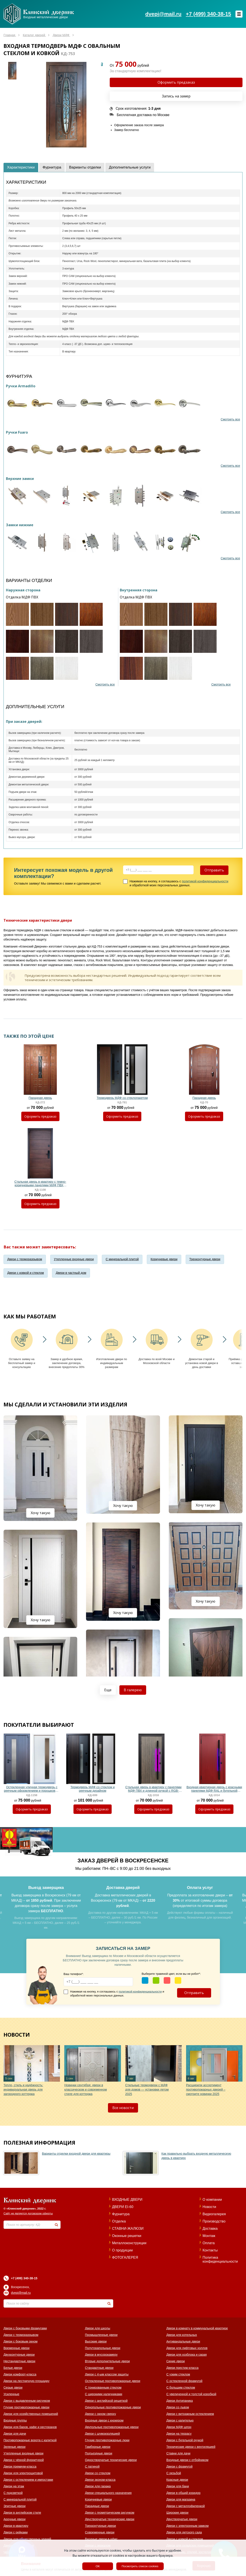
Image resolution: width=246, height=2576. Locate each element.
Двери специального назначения (108, 2493)
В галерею (133, 1689)
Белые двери (13, 2368)
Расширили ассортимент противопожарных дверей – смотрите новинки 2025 (205, 2089)
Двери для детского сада (184, 2532)
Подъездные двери (98, 2453)
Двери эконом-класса (100, 2479)
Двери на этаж (14, 2486)
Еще (107, 1689)
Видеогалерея (214, 2214)
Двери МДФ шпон (178, 2427)
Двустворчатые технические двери (109, 2519)
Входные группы (15, 2420)
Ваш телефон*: (74, 1974)
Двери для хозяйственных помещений (31, 2414)
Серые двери (13, 2387)
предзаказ (40, 1116)
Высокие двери (96, 2341)
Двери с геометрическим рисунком (109, 2512)
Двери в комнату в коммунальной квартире (197, 2328)
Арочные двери (14, 2519)
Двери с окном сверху (100, 2414)
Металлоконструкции (129, 2243)
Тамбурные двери (97, 2447)
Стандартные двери (99, 2368)
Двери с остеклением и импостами (28, 2479)
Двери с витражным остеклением (190, 2414)
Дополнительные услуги (130, 167)
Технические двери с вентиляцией (190, 2447)
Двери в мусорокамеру (101, 2354)
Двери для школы (97, 2328)
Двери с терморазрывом (24, 1259)
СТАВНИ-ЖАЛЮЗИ (128, 2228)
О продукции (122, 2250)
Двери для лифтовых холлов (187, 2348)
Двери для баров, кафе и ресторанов (30, 2427)
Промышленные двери (101, 2335)
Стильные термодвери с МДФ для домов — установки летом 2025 (147, 2089)
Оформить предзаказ (176, 82)
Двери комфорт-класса (20, 2374)
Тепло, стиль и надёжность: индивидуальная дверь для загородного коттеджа (23, 2089)
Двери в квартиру (16, 2526)
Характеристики (21, 167)
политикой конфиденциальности (205, 881)
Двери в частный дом (71, 1273)
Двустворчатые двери (181, 2519)
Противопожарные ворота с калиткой (30, 2440)
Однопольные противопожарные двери (113, 2407)
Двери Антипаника (179, 2400)
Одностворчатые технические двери (111, 2460)
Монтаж (209, 2236)
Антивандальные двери (183, 2341)
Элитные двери (14, 2506)
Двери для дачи (15, 2433)
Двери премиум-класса (20, 2466)
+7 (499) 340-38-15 (208, 14)
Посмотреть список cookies (140, 2566)
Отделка (119, 2221)
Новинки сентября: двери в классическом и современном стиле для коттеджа (85, 2089)
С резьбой (173, 2473)
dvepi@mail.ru (21, 2292)
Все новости (123, 2107)
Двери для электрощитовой (23, 2473)
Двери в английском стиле (22, 2512)
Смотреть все (230, 419)
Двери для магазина (180, 2499)
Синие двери (175, 2361)
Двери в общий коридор (183, 2493)
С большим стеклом (180, 2387)
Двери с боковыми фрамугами (25, 2328)
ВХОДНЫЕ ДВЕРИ (127, 2199)
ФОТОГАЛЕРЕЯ (125, 2257)
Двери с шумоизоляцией (102, 2433)
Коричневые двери (164, 1259)
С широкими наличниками (103, 2394)
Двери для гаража (98, 2486)
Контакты (210, 2250)
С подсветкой (13, 2493)
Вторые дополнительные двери (107, 2361)
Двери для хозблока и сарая (186, 2354)
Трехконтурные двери (204, 1259)
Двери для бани (177, 2486)
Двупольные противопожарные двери (111, 2427)
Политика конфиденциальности (220, 2259)
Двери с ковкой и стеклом (25, 1273)
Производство (214, 2221)
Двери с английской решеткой (106, 2400)
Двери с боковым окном (21, 2341)
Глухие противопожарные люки (107, 2440)
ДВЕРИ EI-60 (122, 2207)
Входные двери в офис (101, 2539)
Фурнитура (52, 167)
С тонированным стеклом (103, 2387)
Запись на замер (176, 96)
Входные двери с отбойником (187, 2460)
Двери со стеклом (97, 2473)
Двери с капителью (180, 2420)
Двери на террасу (179, 2433)
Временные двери (16, 2348)
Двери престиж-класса (182, 2368)
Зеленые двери (14, 2447)
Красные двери (177, 2479)
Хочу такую (40, 1512)
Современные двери (99, 2532)
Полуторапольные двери (102, 2348)
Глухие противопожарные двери (26, 2407)
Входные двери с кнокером (104, 2420)
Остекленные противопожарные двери (112, 2381)
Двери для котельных (181, 2335)
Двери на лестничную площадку (26, 2381)
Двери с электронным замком (187, 2526)
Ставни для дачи (178, 2453)
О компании (212, 2199)
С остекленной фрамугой (184, 2381)
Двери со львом (177, 2407)
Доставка (210, 2228)
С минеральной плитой (122, 1259)
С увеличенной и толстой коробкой (191, 2394)
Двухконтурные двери (19, 2354)
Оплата (209, 2243)
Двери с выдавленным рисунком (27, 2400)
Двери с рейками (16, 2532)
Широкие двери (177, 2512)
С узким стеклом (178, 2374)
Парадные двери (97, 2506)
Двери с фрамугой (179, 2466)
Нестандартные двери (19, 2361)
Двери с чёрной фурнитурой (24, 2460)
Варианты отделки (85, 167)
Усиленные (11, 2394)
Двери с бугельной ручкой (184, 2440)
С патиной (92, 2466)
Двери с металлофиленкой (185, 2506)
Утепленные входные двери (74, 1259)
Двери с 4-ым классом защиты (107, 2374)
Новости (209, 2207)
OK (98, 2566)
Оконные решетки (126, 2236)
